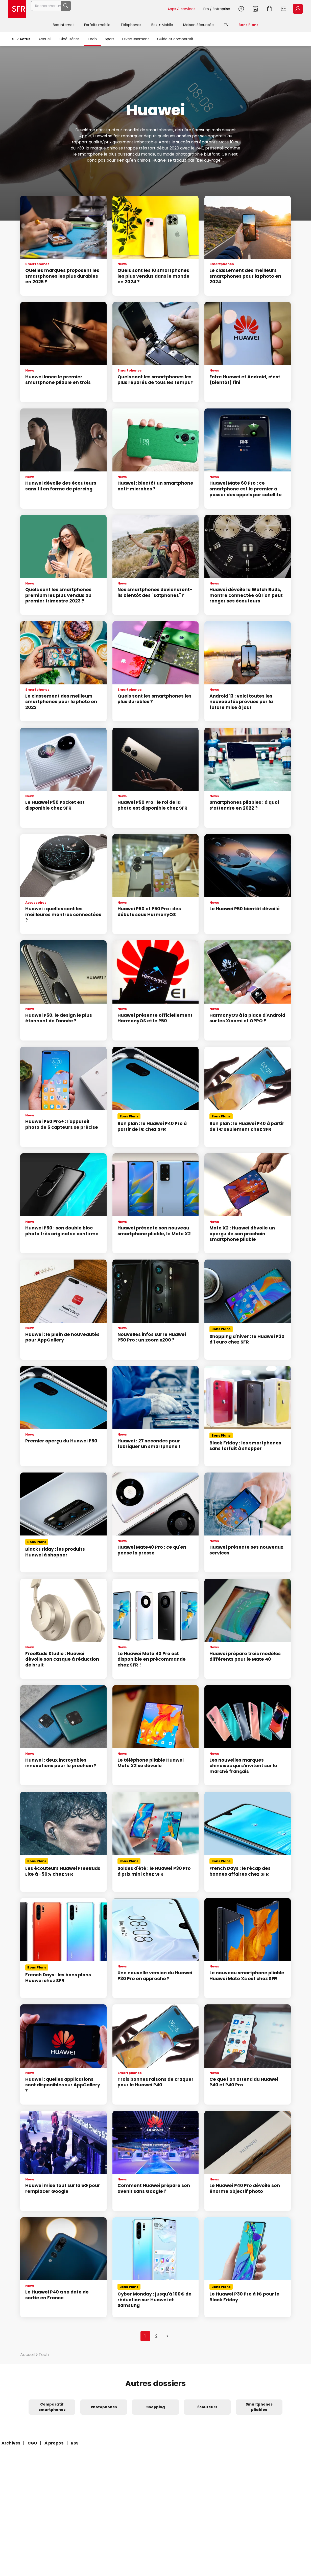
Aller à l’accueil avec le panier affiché (269, 9)
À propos (53, 2443)
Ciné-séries (69, 38)
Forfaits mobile (97, 24)
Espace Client (297, 8)
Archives (11, 2443)
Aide (241, 9)
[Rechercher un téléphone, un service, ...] (96, 9)
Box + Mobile (162, 24)
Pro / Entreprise (216, 8)
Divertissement (135, 38)
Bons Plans (248, 24)
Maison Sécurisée (198, 24)
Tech (92, 38)
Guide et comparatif (175, 38)
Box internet (63, 24)
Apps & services (181, 8)
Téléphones (131, 24)
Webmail (284, 9)
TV (226, 24)
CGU (32, 2443)
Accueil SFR (17, 9)
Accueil (44, 38)
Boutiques (255, 9)
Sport (109, 38)
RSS (75, 2443)
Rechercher (152, 9)
